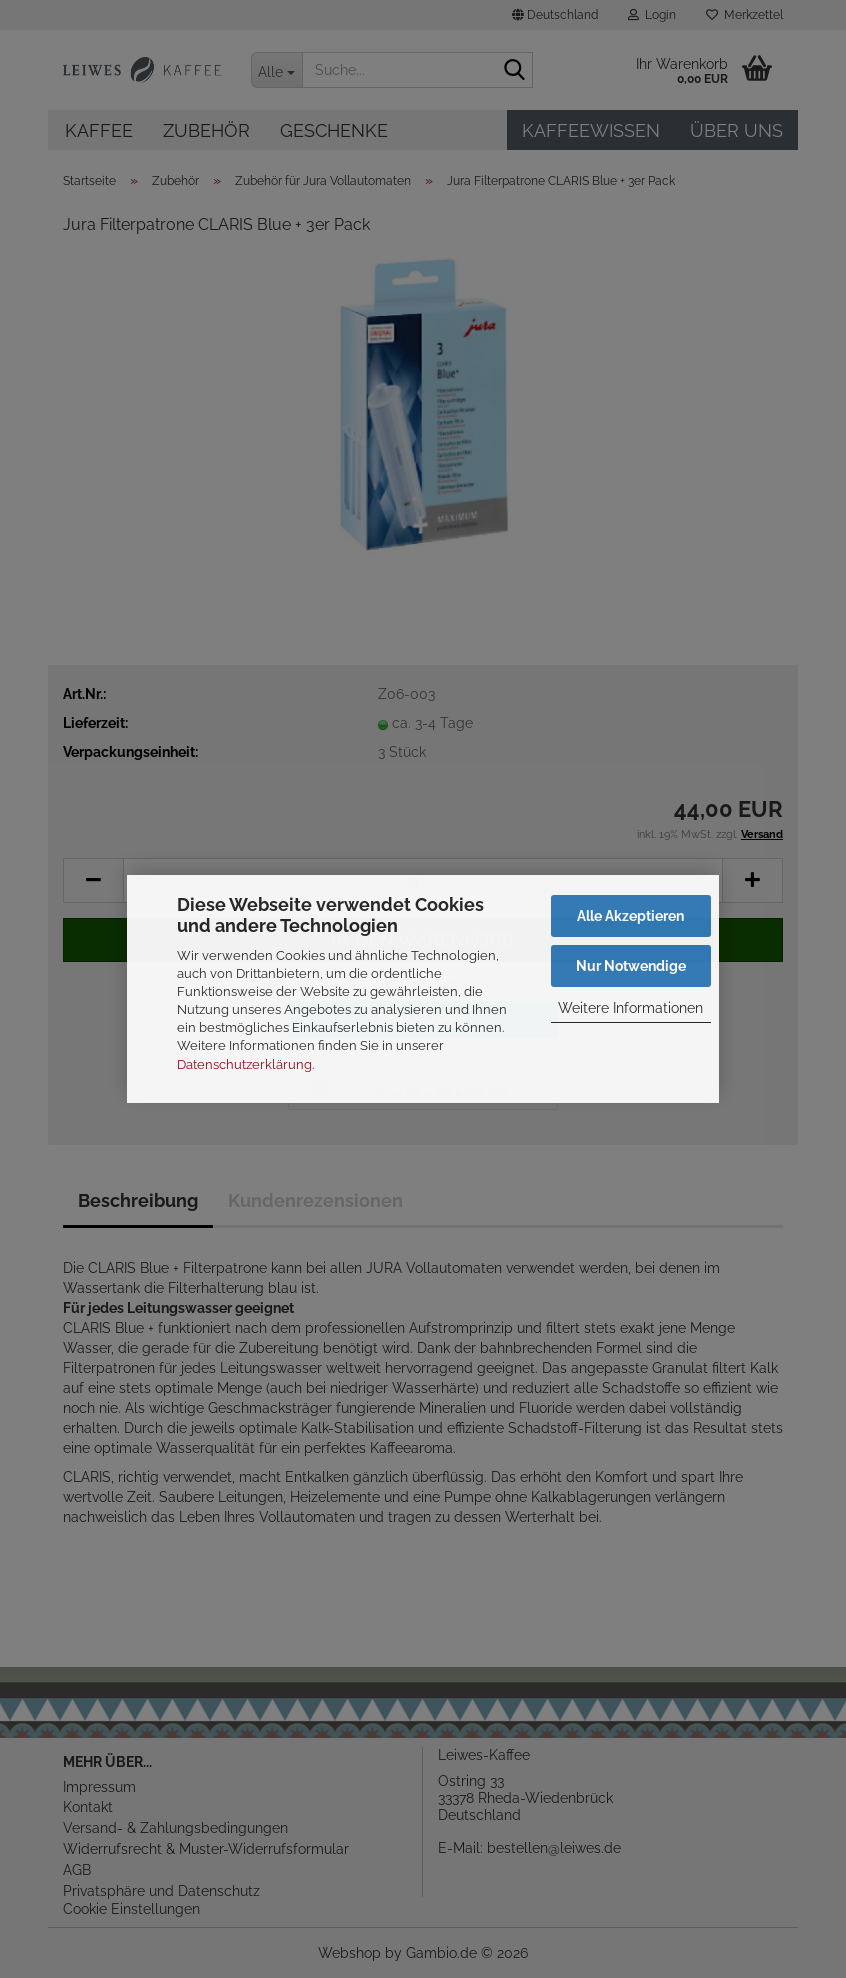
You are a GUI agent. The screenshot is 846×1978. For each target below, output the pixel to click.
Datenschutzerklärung (244, 1064)
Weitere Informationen (630, 1008)
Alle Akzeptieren (630, 916)
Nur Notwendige (631, 966)
